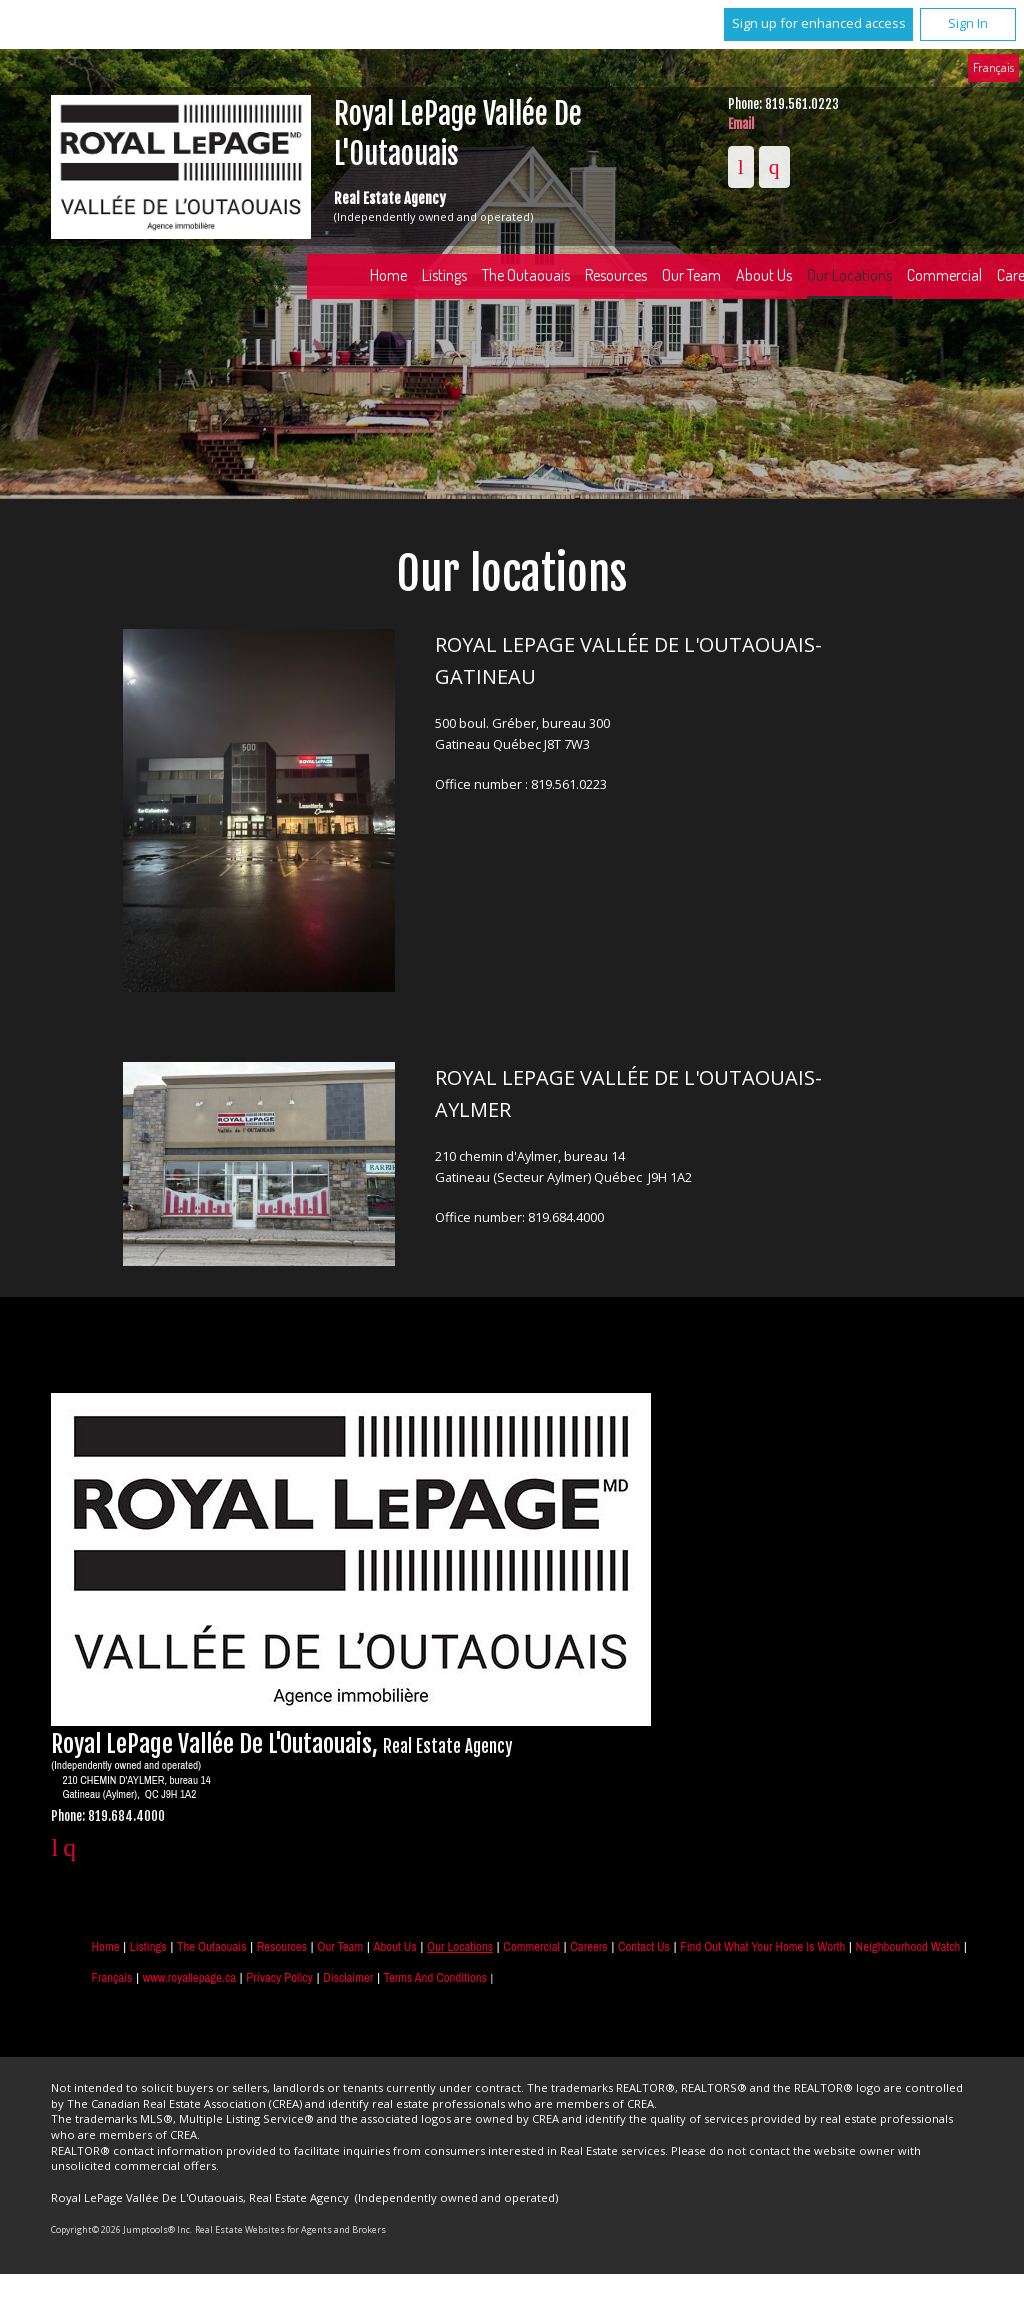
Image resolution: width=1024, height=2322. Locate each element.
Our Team (691, 275)
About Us (764, 275)
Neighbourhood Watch (908, 1946)
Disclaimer (348, 1977)
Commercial (531, 1946)
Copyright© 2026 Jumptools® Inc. (121, 2229)
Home (388, 275)
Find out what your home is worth (762, 1946)
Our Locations (849, 275)
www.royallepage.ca (189, 1977)
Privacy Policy (279, 1977)
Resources (616, 275)
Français (993, 67)
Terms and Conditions (435, 1977)
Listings (444, 275)
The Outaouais (526, 275)
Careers (588, 1946)
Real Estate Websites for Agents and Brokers (290, 2229)
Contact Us (644, 1946)
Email (741, 124)
